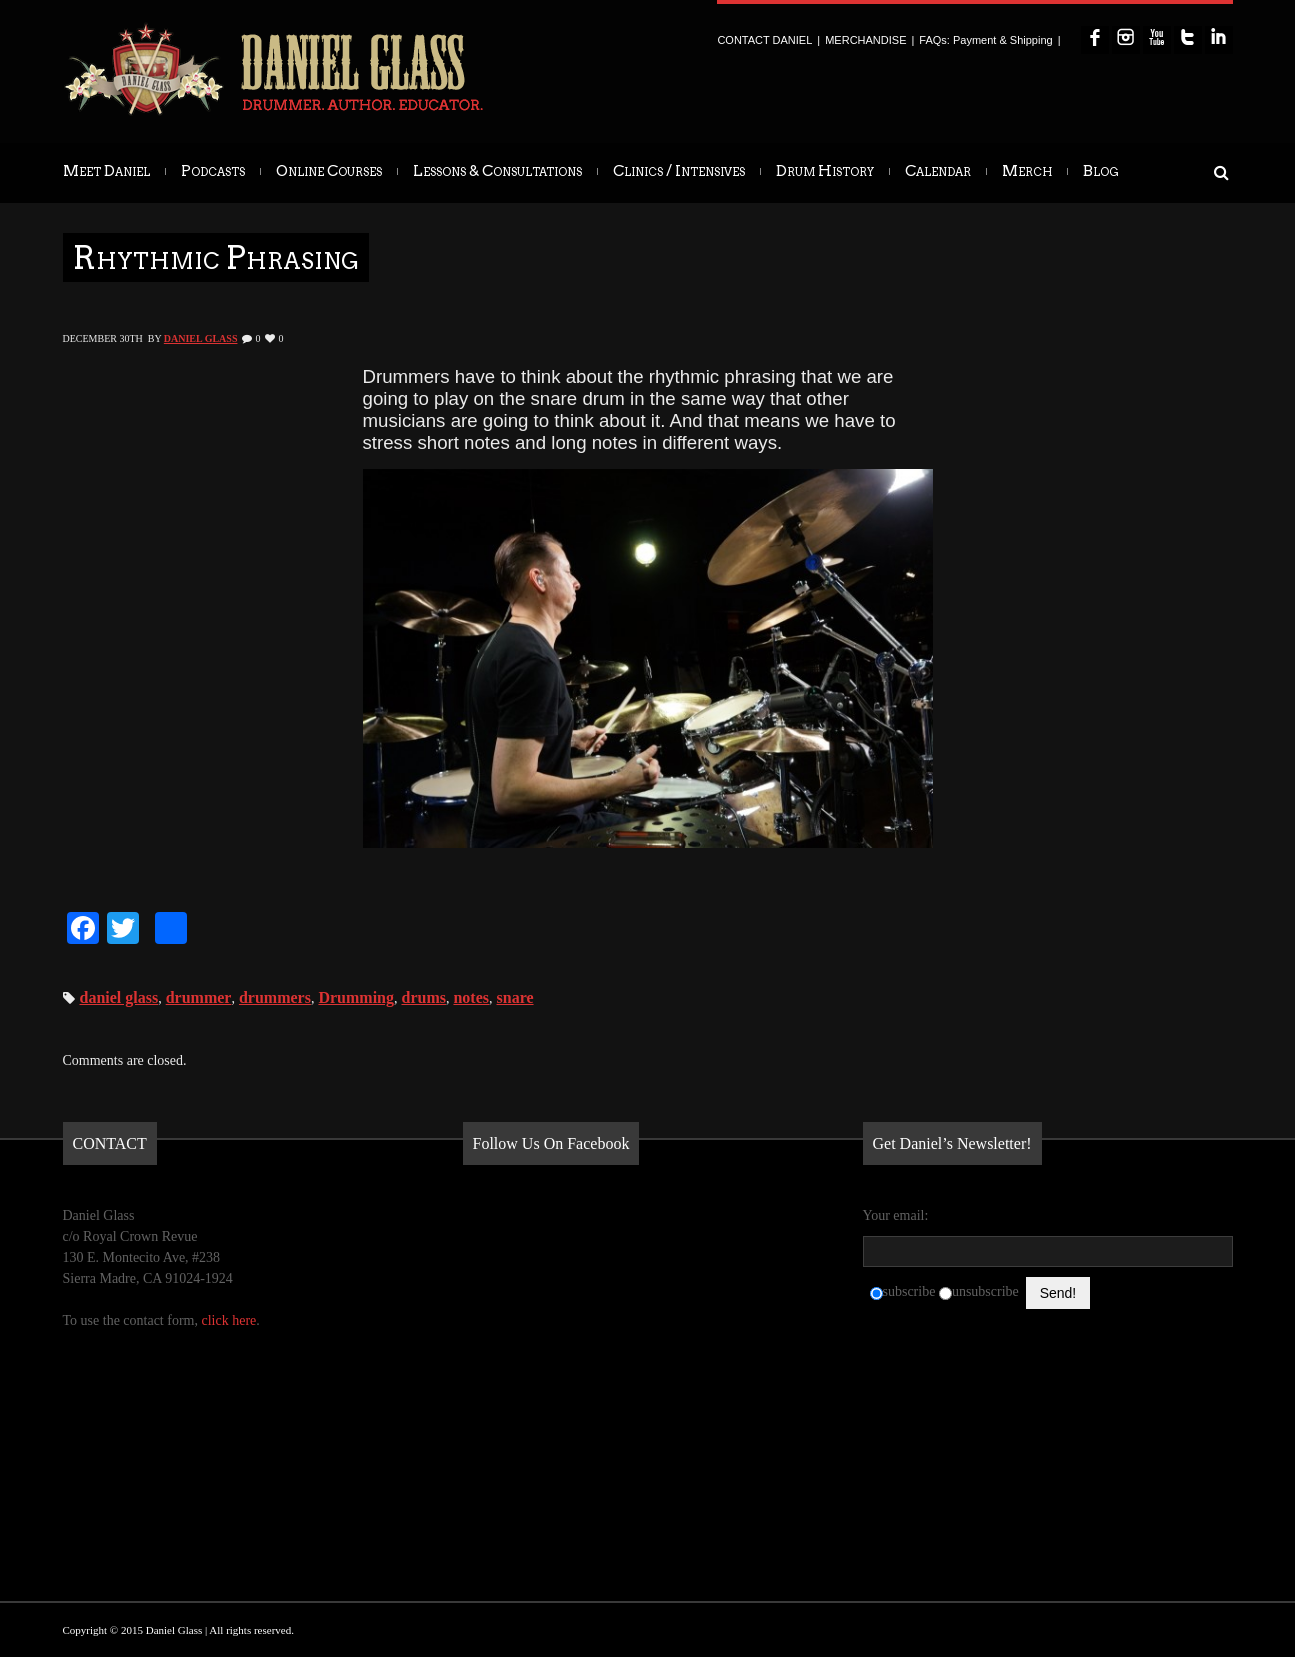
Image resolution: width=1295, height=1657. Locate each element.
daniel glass (119, 997)
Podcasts (213, 171)
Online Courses (329, 171)
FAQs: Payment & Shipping (985, 40)
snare (515, 997)
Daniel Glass (201, 338)
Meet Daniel (106, 171)
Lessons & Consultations (497, 171)
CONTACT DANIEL (764, 40)
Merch (1027, 171)
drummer (199, 997)
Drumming (356, 997)
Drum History (825, 171)
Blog (1101, 171)
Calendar (938, 171)
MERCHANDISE (865, 40)
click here (228, 1320)
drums (424, 997)
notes (471, 997)
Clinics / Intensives (679, 171)
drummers (275, 997)
